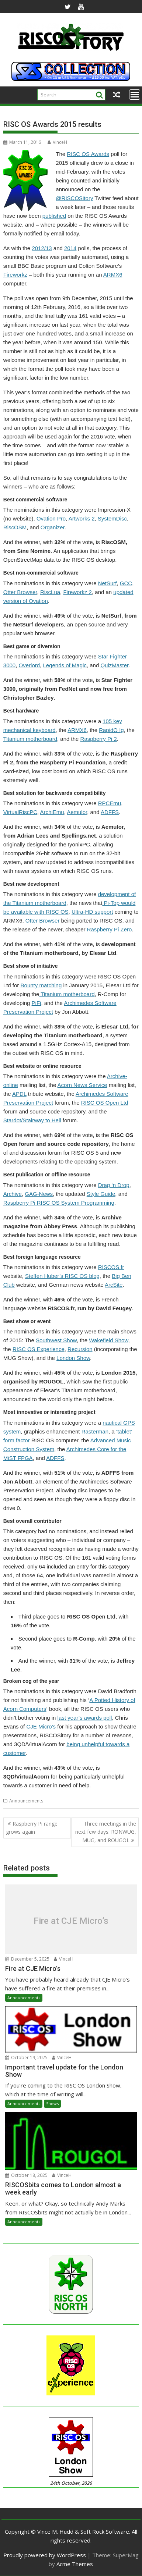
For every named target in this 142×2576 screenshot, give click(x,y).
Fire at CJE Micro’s (71, 1921)
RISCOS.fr (111, 1267)
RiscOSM (15, 527)
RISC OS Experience (39, 1349)
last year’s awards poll (85, 1718)
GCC (126, 583)
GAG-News (39, 1194)
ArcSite (113, 1285)
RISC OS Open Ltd (104, 1102)
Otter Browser (20, 592)
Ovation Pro (51, 518)
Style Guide (101, 1194)
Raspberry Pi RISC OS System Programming (58, 1203)
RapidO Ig (111, 730)
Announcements (26, 1801)
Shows (52, 2103)
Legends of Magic (64, 665)
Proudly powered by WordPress (44, 2555)
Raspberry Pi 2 (98, 739)
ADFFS (110, 812)
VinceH (57, 142)
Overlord (29, 665)
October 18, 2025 (26, 2175)
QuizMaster (114, 665)
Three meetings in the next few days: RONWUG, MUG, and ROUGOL (105, 1832)
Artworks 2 (82, 518)
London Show (73, 1358)
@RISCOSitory (74, 198)
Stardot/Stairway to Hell (32, 1120)
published (54, 216)
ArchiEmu (52, 812)
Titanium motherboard (30, 739)
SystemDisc (112, 518)
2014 (70, 248)
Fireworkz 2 (77, 592)
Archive (12, 1194)
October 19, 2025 (26, 2057)
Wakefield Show (108, 1340)
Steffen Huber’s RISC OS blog (62, 1276)
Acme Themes (74, 2564)
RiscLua (50, 592)
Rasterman (95, 1431)
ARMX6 (112, 274)
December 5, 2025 (27, 1959)
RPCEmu (109, 803)
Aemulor (77, 812)
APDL (19, 1094)
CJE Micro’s (41, 1726)
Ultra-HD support (92, 912)
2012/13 (42, 248)
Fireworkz (15, 274)
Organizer (53, 527)
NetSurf (107, 583)
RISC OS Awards (88, 154)
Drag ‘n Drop (113, 1185)
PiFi (36, 1003)
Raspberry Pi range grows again (32, 1827)
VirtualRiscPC (20, 812)
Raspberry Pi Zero (109, 929)
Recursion (80, 1349)
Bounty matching (41, 985)
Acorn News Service (82, 1085)
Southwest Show (56, 1340)
